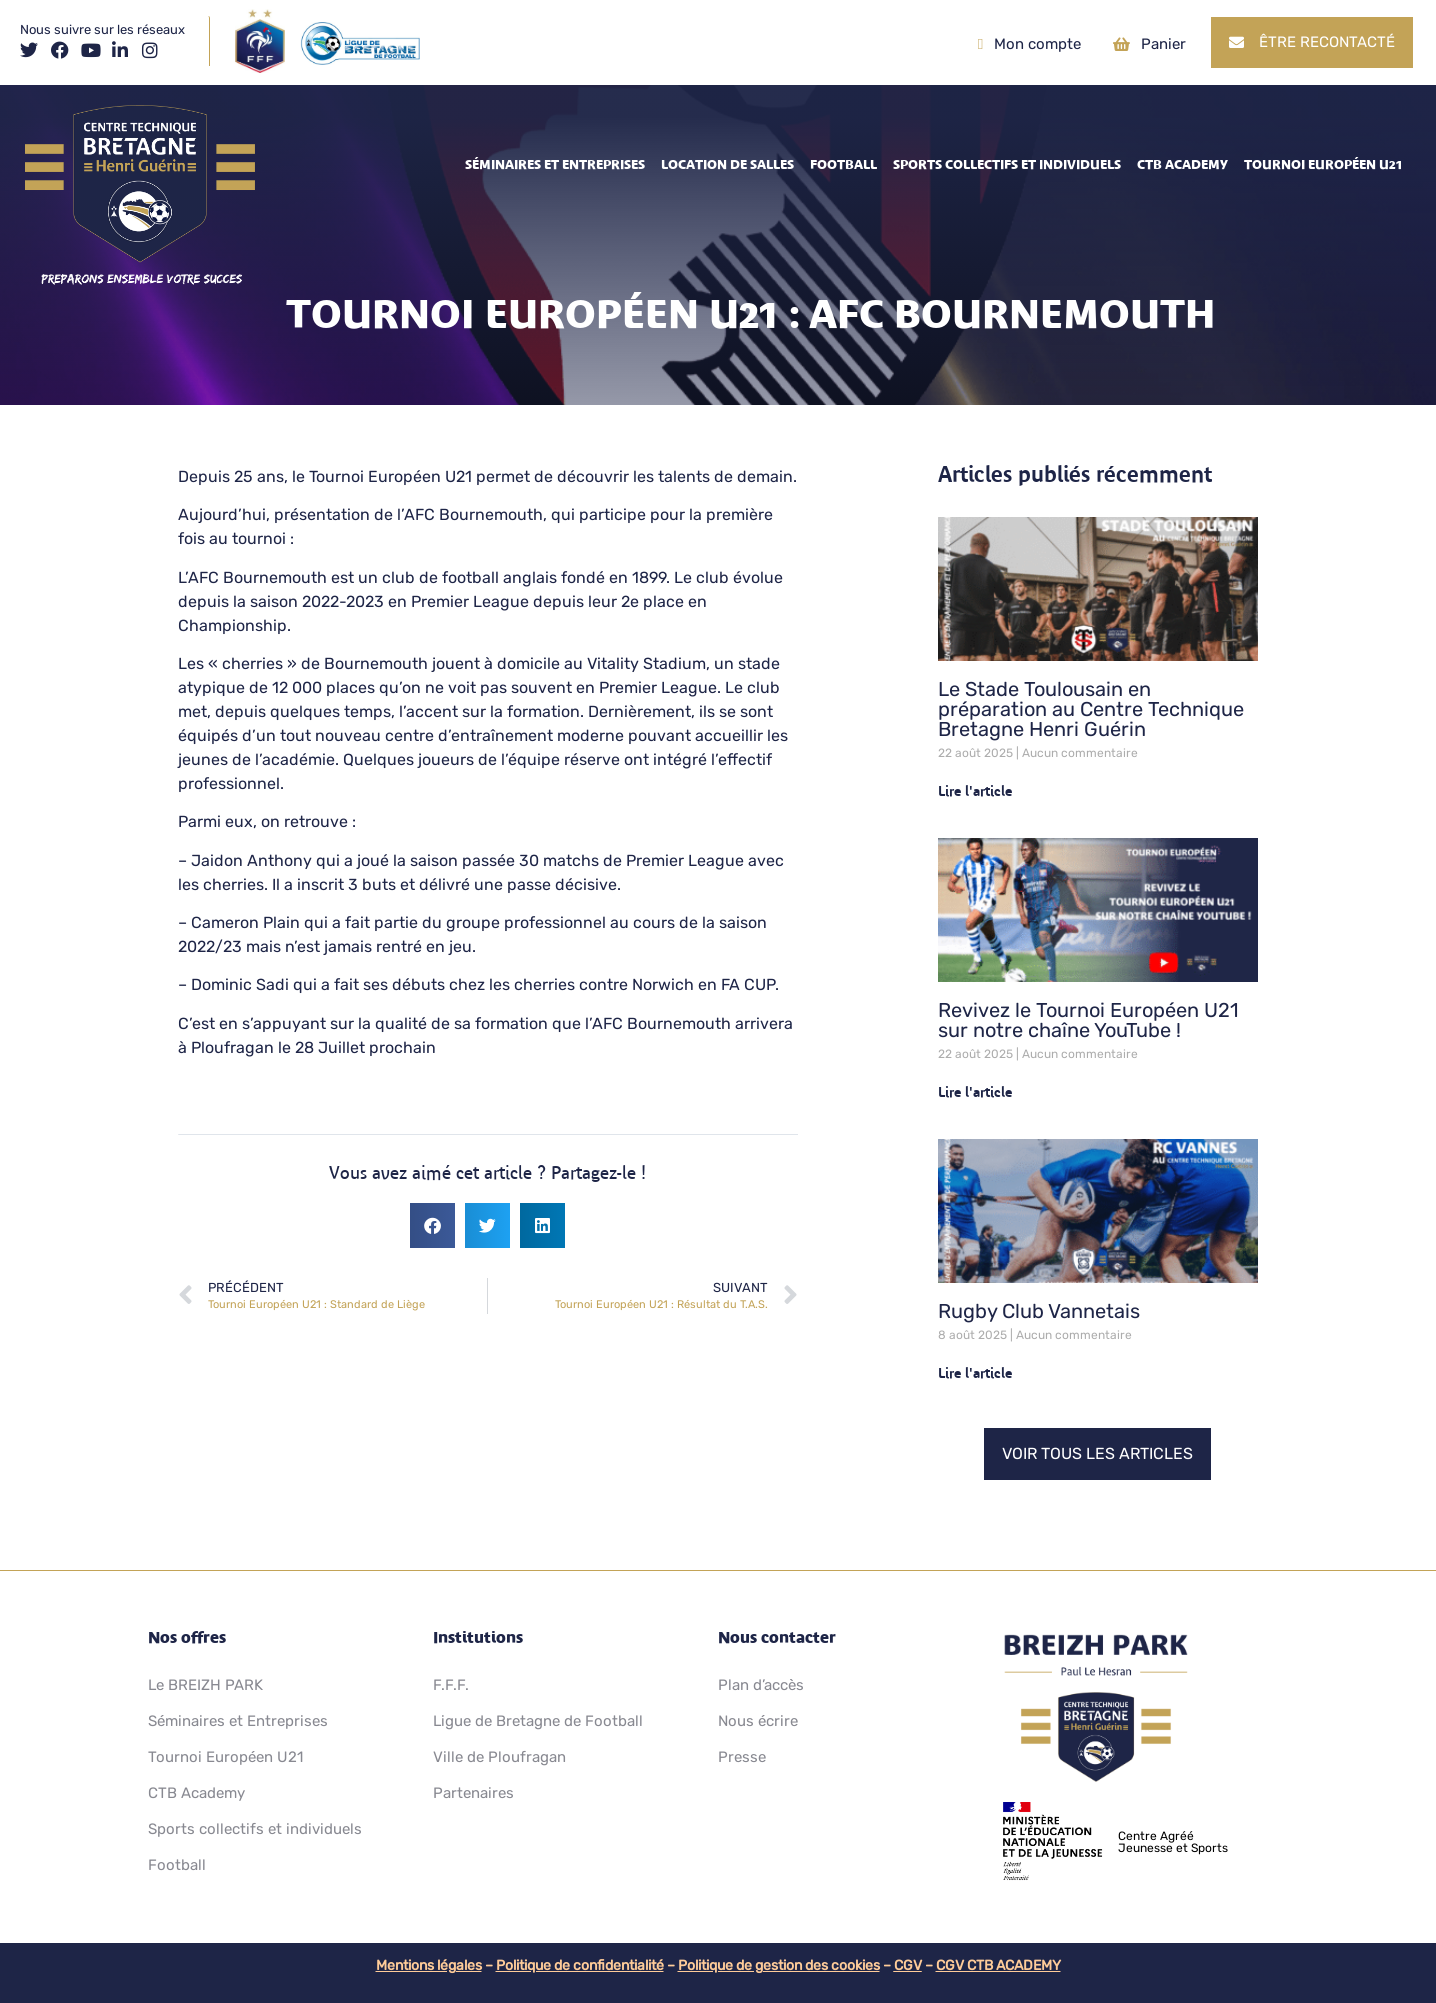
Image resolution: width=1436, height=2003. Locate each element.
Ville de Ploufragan (499, 1757)
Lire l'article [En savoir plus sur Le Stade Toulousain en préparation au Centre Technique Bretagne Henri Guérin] (975, 791)
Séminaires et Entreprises (555, 165)
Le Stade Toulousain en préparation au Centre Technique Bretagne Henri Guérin (1091, 709)
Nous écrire (758, 1721)
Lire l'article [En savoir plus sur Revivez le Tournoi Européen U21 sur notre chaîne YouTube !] (975, 1092)
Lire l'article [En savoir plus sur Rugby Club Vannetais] (975, 1373)
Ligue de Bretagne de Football (538, 1721)
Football (843, 165)
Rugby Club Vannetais (1039, 1311)
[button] (432, 1225)
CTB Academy (1182, 165)
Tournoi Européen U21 (1323, 165)
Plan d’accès (761, 1685)
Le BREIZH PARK (205, 1685)
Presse (742, 1757)
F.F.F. (451, 1685)
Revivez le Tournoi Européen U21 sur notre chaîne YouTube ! (1088, 1020)
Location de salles (727, 165)
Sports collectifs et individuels (1007, 165)
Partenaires (473, 1793)
